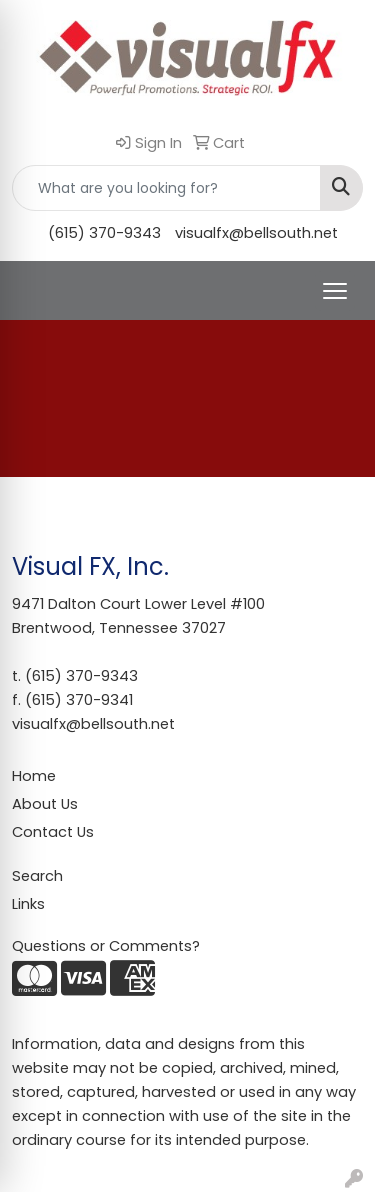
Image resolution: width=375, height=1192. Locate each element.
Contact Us (53, 832)
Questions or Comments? (106, 946)
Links (28, 904)
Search (37, 876)
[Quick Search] (166, 188)
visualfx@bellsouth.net (256, 233)
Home (34, 776)
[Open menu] (335, 291)
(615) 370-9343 (104, 233)
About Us (45, 804)
